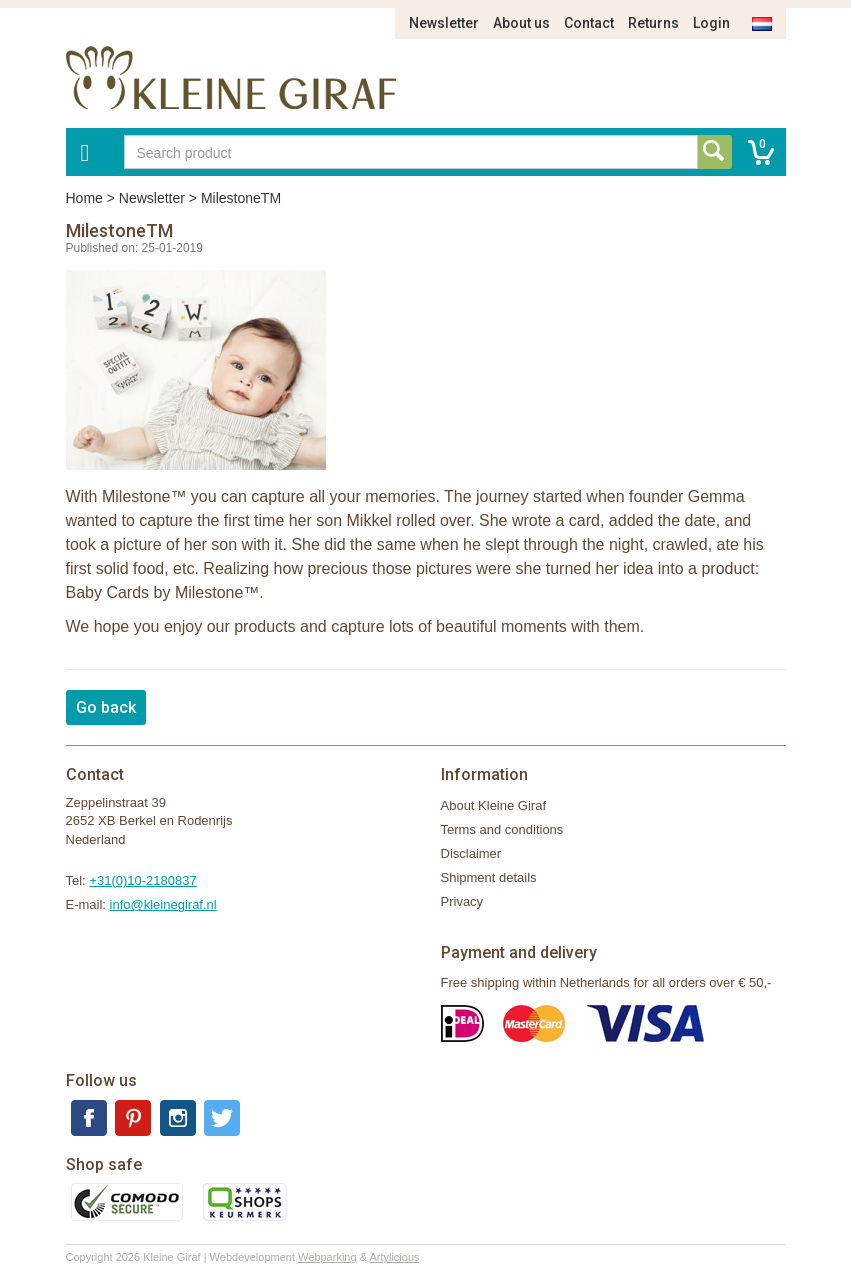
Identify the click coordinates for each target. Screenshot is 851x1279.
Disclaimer (471, 853)
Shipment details (489, 877)
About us (521, 23)
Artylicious (394, 1257)
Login (711, 23)
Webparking (327, 1257)
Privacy (462, 901)
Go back (106, 707)
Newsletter (444, 23)
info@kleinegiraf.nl (163, 904)
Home (84, 198)
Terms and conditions (502, 829)
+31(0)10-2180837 (142, 880)
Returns (653, 23)
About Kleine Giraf (494, 805)
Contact (589, 23)
